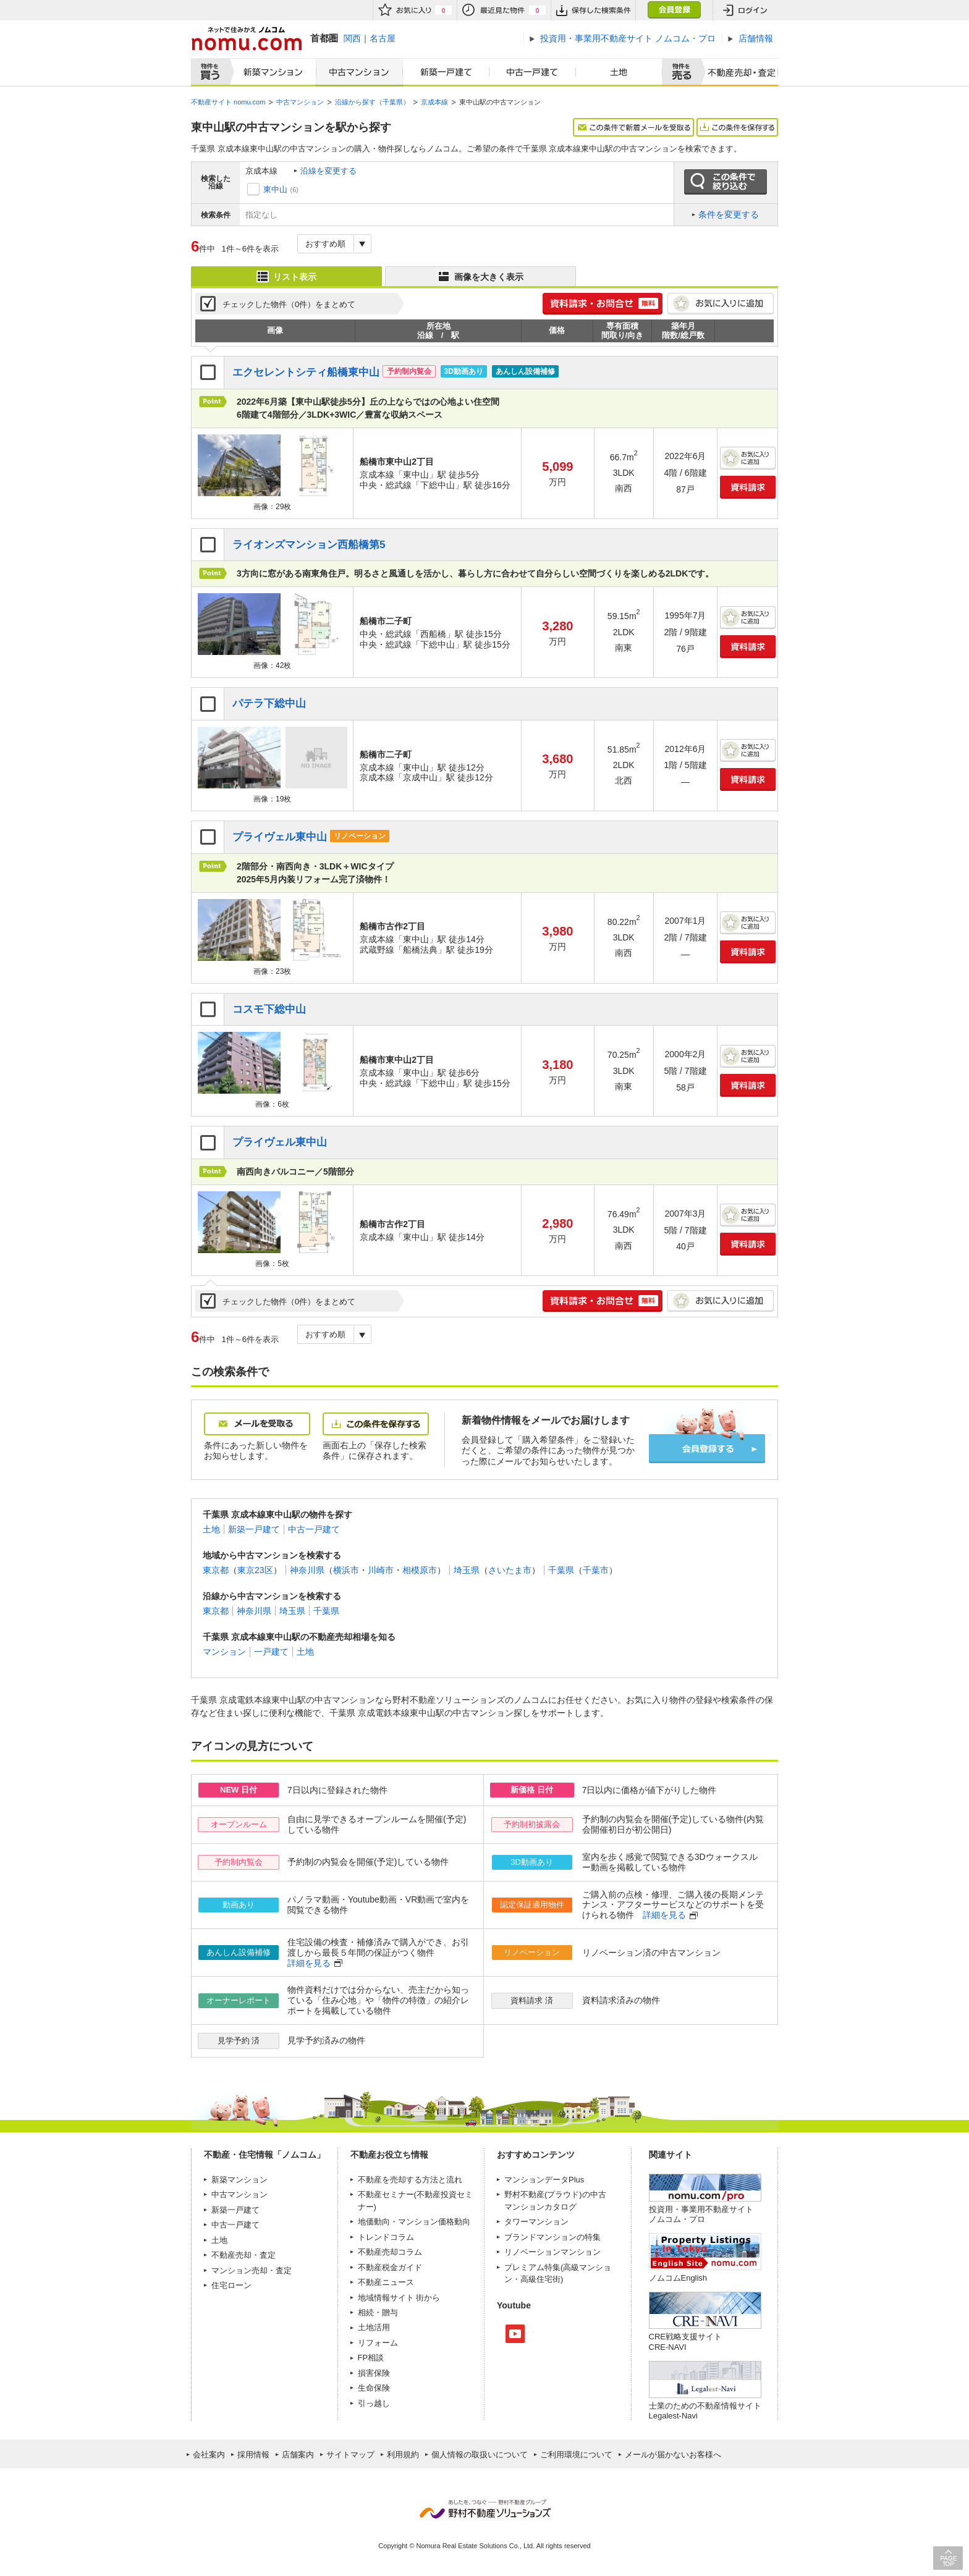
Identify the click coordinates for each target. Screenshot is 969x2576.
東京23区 (255, 1570)
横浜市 (346, 1570)
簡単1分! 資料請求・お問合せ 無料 (602, 304)
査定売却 (737, 72)
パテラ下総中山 (269, 703)
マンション (224, 1652)
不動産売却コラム (390, 2252)
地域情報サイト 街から (399, 2297)
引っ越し (374, 2403)
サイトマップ (350, 2454)
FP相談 (371, 2357)
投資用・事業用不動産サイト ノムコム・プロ (701, 2214)
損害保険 (374, 2373)
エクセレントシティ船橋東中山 (305, 372)
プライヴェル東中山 (279, 837)
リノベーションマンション (552, 2252)
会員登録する (707, 1448)
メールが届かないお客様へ (673, 2454)
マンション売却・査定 (251, 2270)
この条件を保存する (737, 127)
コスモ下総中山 (269, 1009)
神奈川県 (307, 1570)
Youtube (515, 2334)
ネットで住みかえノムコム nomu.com (246, 38)
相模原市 (419, 1570)
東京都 (216, 1570)
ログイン (745, 10)
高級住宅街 (540, 2279)
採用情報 (253, 2454)
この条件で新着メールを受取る (633, 127)
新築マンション (270, 72)
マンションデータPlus (544, 2179)
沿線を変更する (328, 170)
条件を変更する (728, 214)
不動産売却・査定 (243, 2255)
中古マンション (359, 72)
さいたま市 (509, 1570)
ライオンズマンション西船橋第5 (309, 545)
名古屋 (383, 38)
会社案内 (209, 2454)
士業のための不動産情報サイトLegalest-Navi (705, 2410)
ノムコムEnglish (678, 2278)
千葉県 (561, 1570)
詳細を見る (664, 1915)
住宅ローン (231, 2285)
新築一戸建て (446, 72)
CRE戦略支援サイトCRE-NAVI (685, 2341)
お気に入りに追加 (720, 304)
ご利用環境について (576, 2454)
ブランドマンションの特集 (552, 2237)
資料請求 (748, 487)
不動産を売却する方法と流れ (410, 2179)
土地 (619, 72)
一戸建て (271, 1652)
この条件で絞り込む (725, 182)
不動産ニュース (386, 2282)
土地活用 (374, 2327)
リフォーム (378, 2342)
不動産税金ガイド (390, 2267)
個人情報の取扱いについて (479, 2454)
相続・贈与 (378, 2312)
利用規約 (403, 2454)
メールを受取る (257, 1424)
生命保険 (374, 2387)
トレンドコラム (386, 2237)
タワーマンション (536, 2221)
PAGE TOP (948, 2558)
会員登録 (674, 10)
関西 (352, 38)
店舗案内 (298, 2454)
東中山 (275, 189)
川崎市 (381, 1570)
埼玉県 (467, 1570)
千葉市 (596, 1570)
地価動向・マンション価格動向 (414, 2221)
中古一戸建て (532, 72)
